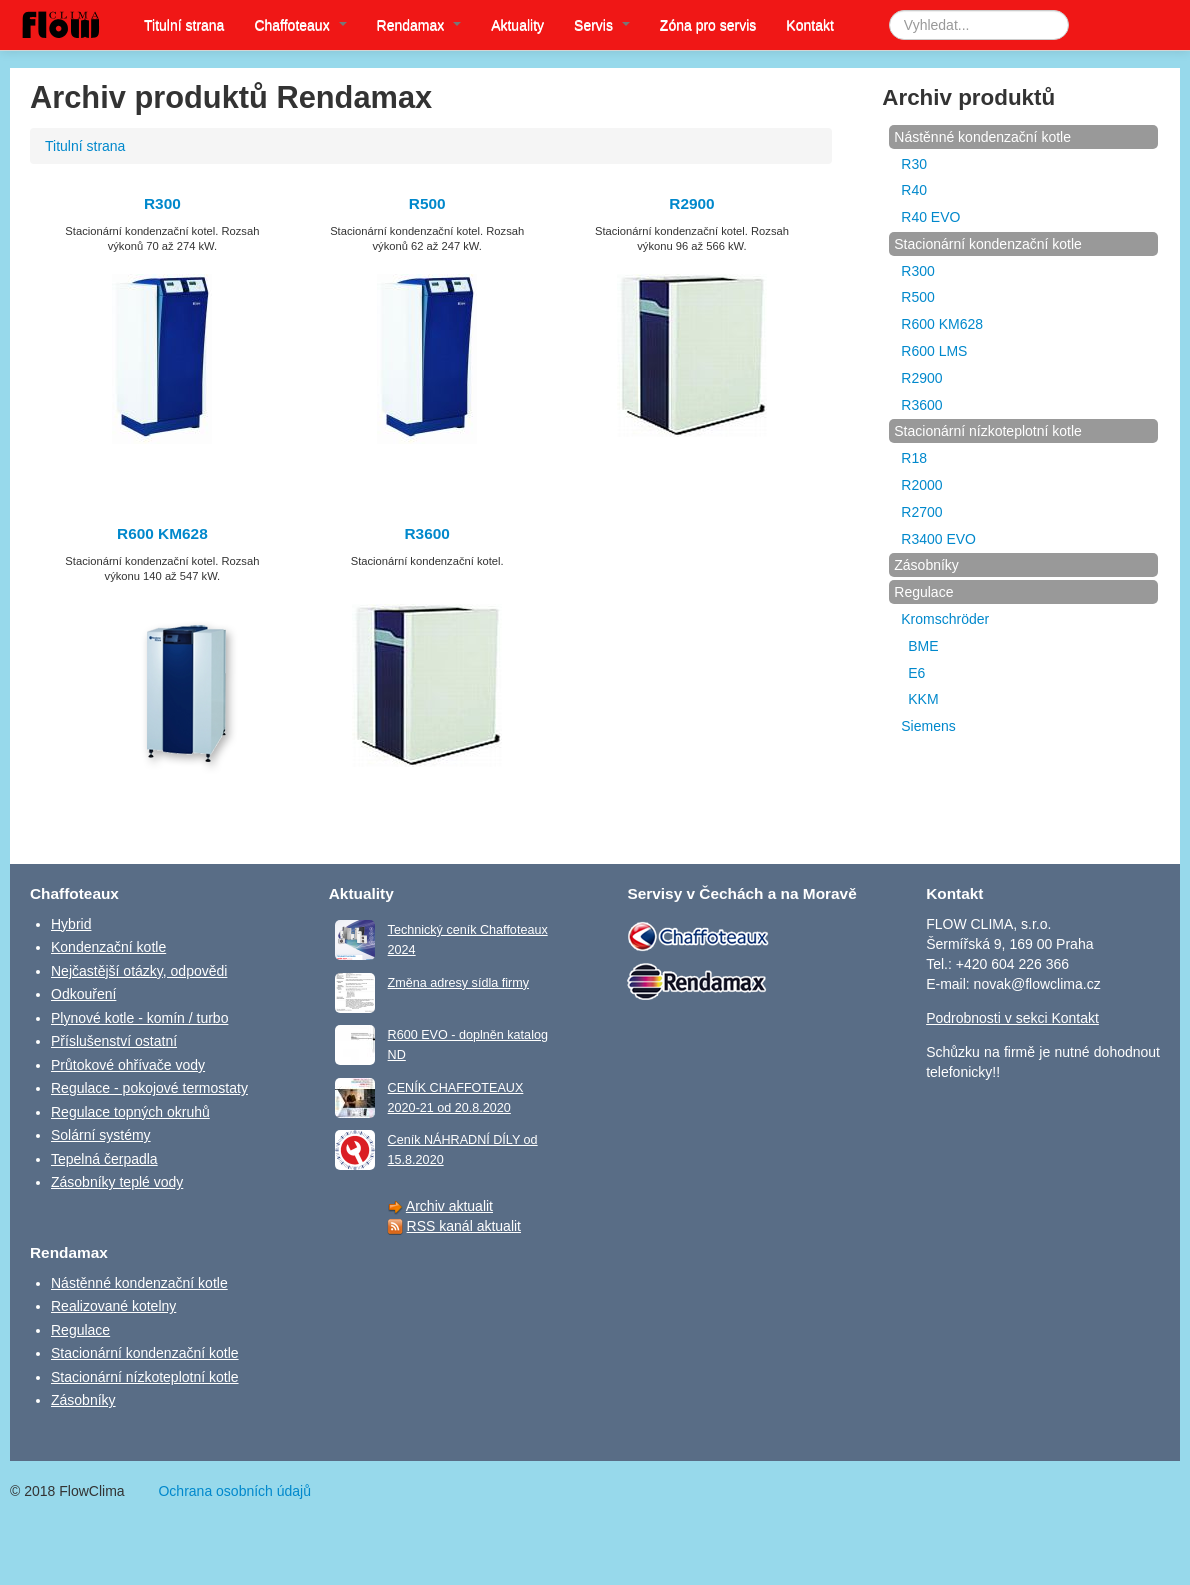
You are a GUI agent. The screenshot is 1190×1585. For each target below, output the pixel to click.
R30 (914, 164)
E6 (916, 673)
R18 (914, 458)
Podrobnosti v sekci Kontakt (1012, 1018)
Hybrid (71, 924)
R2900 (691, 203)
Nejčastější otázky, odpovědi (139, 971)
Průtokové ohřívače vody (128, 1065)
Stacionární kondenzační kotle (988, 244)
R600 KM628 (162, 533)
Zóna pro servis (708, 25)
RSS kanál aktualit (464, 1226)
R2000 (921, 485)
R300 (162, 203)
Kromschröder (945, 619)
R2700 (921, 512)
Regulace (923, 592)
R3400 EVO (938, 539)
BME (923, 646)
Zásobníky (926, 565)
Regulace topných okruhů (130, 1112)
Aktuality (517, 25)
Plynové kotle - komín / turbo (139, 1018)
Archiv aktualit (449, 1206)
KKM (923, 699)
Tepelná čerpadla (104, 1159)
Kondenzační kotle (108, 947)
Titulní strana (184, 25)
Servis (602, 25)
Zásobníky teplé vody (117, 1182)
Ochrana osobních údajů (234, 1491)
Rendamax (419, 25)
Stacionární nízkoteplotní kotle (988, 431)
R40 (914, 190)
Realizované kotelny (113, 1306)
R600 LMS (934, 351)
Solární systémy (101, 1135)
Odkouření (83, 994)
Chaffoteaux (300, 25)
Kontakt (809, 25)
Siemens (928, 726)
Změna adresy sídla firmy (458, 983)
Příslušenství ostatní (114, 1041)
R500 (427, 203)
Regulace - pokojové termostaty (149, 1088)
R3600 (426, 533)
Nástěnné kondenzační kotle (982, 137)
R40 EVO (930, 217)
